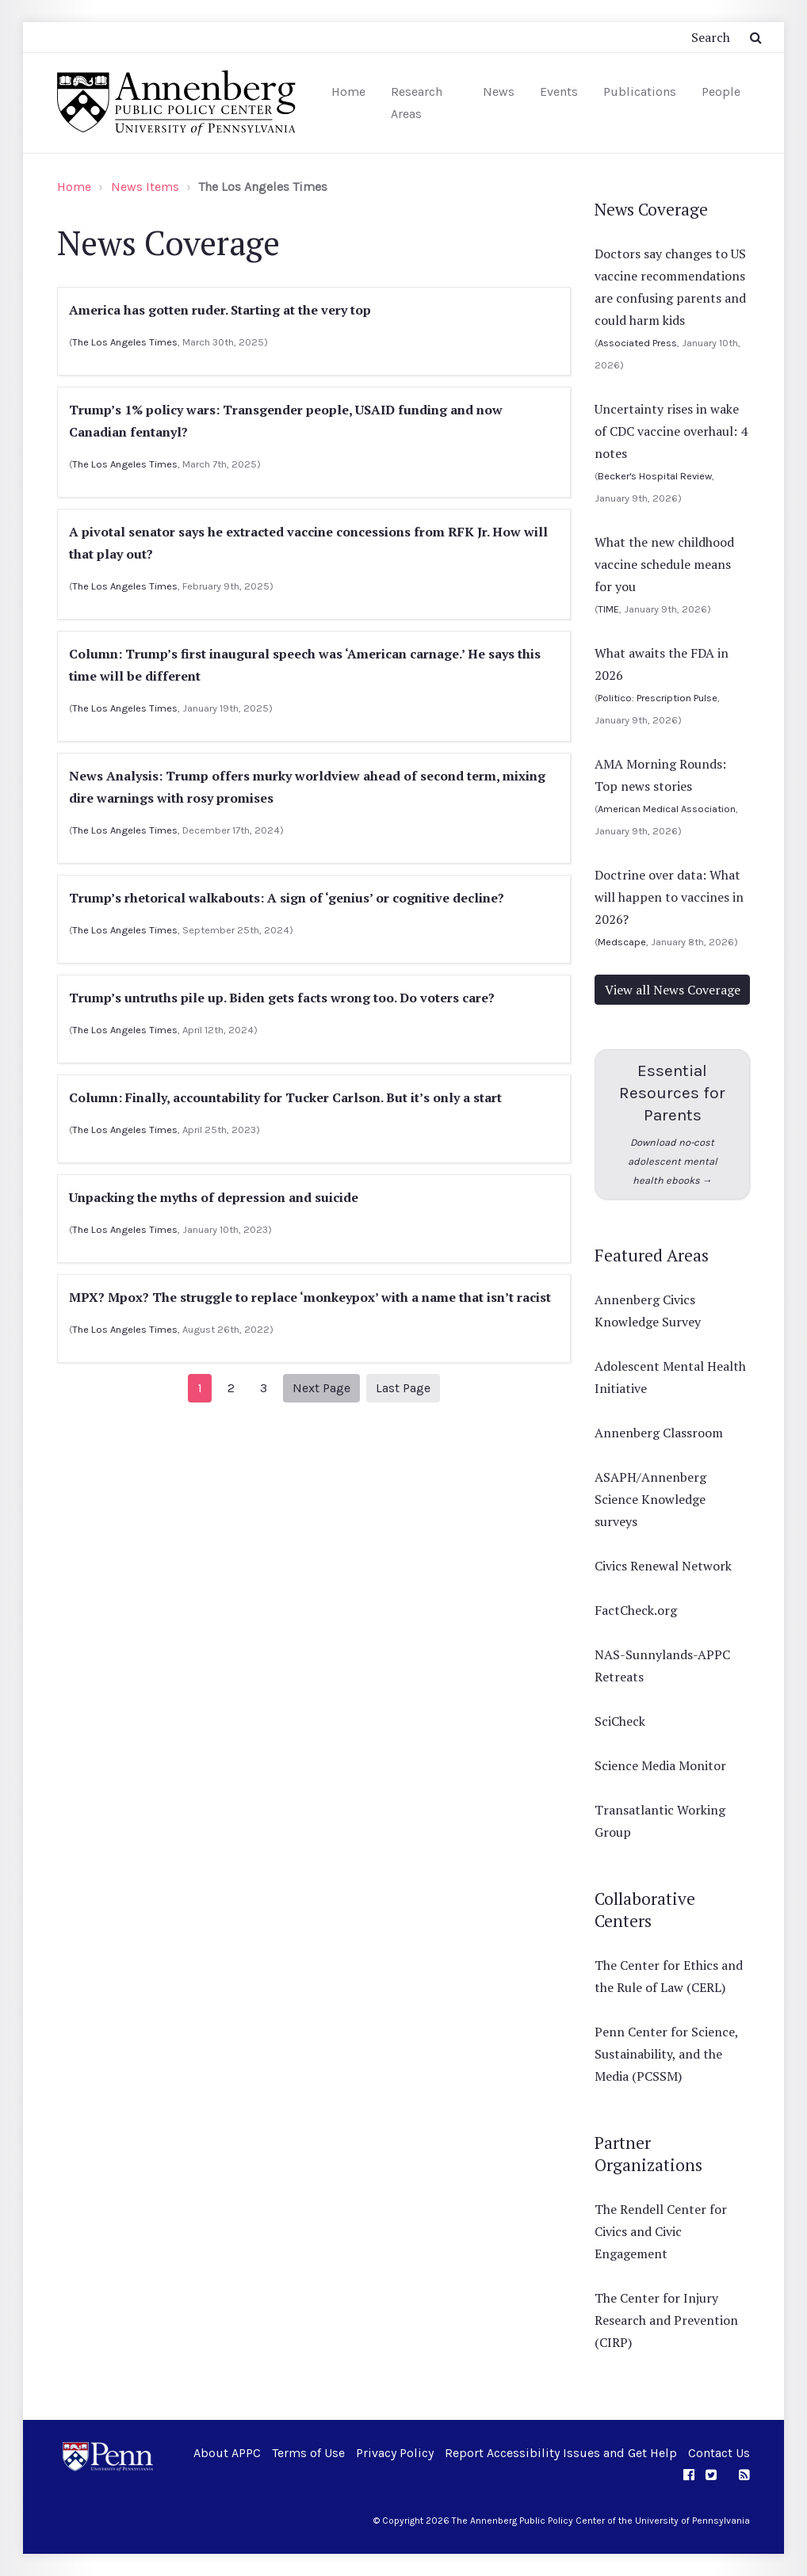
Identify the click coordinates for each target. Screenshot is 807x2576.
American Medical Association (667, 809)
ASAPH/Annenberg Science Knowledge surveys (650, 1499)
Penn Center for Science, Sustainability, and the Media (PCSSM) (666, 2054)
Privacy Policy (395, 2452)
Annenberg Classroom (659, 1432)
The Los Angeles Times (125, 342)
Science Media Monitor (660, 1765)
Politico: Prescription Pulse (657, 698)
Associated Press (637, 343)
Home (348, 91)
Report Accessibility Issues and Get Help (561, 2452)
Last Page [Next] (403, 1387)
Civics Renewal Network (663, 1565)
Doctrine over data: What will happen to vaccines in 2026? (669, 897)
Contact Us (719, 2452)
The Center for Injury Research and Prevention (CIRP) (666, 2320)
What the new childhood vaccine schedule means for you (664, 564)
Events (559, 91)
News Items (145, 186)
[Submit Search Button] (756, 37)
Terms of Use (308, 2452)
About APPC (227, 2452)
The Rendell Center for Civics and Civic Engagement (661, 2231)
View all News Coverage (672, 989)
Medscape (622, 942)
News (498, 91)
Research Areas (416, 102)
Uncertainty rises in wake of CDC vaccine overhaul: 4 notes (671, 431)
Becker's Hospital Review (655, 476)
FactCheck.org (636, 1610)
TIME (608, 609)
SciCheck (620, 1721)
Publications (639, 91)
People (721, 91)
